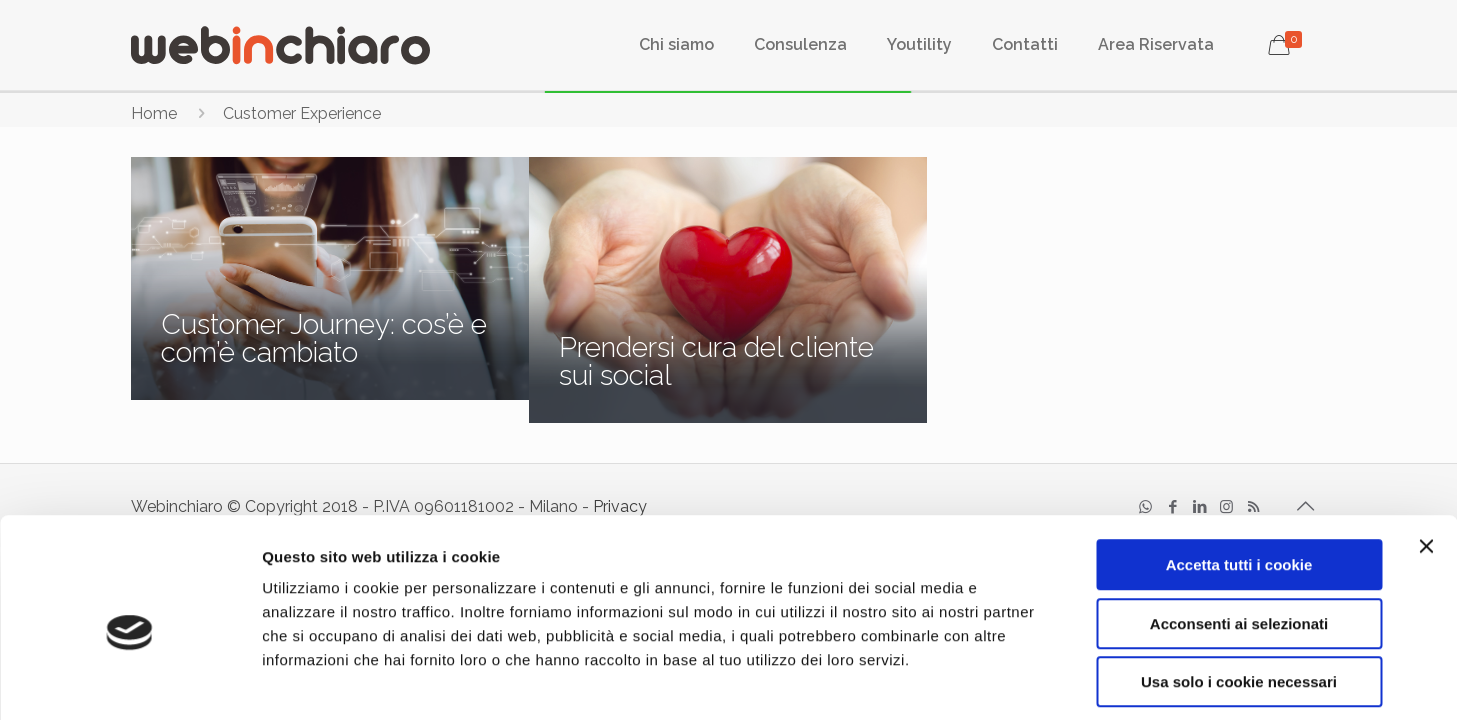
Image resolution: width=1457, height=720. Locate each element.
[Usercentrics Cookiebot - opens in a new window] (129, 681)
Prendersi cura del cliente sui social (716, 361)
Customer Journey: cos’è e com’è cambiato (324, 338)
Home (154, 113)
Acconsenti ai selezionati (1239, 534)
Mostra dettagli (1062, 680)
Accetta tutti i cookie (1239, 475)
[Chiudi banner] (1426, 457)
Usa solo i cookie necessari (1239, 592)
